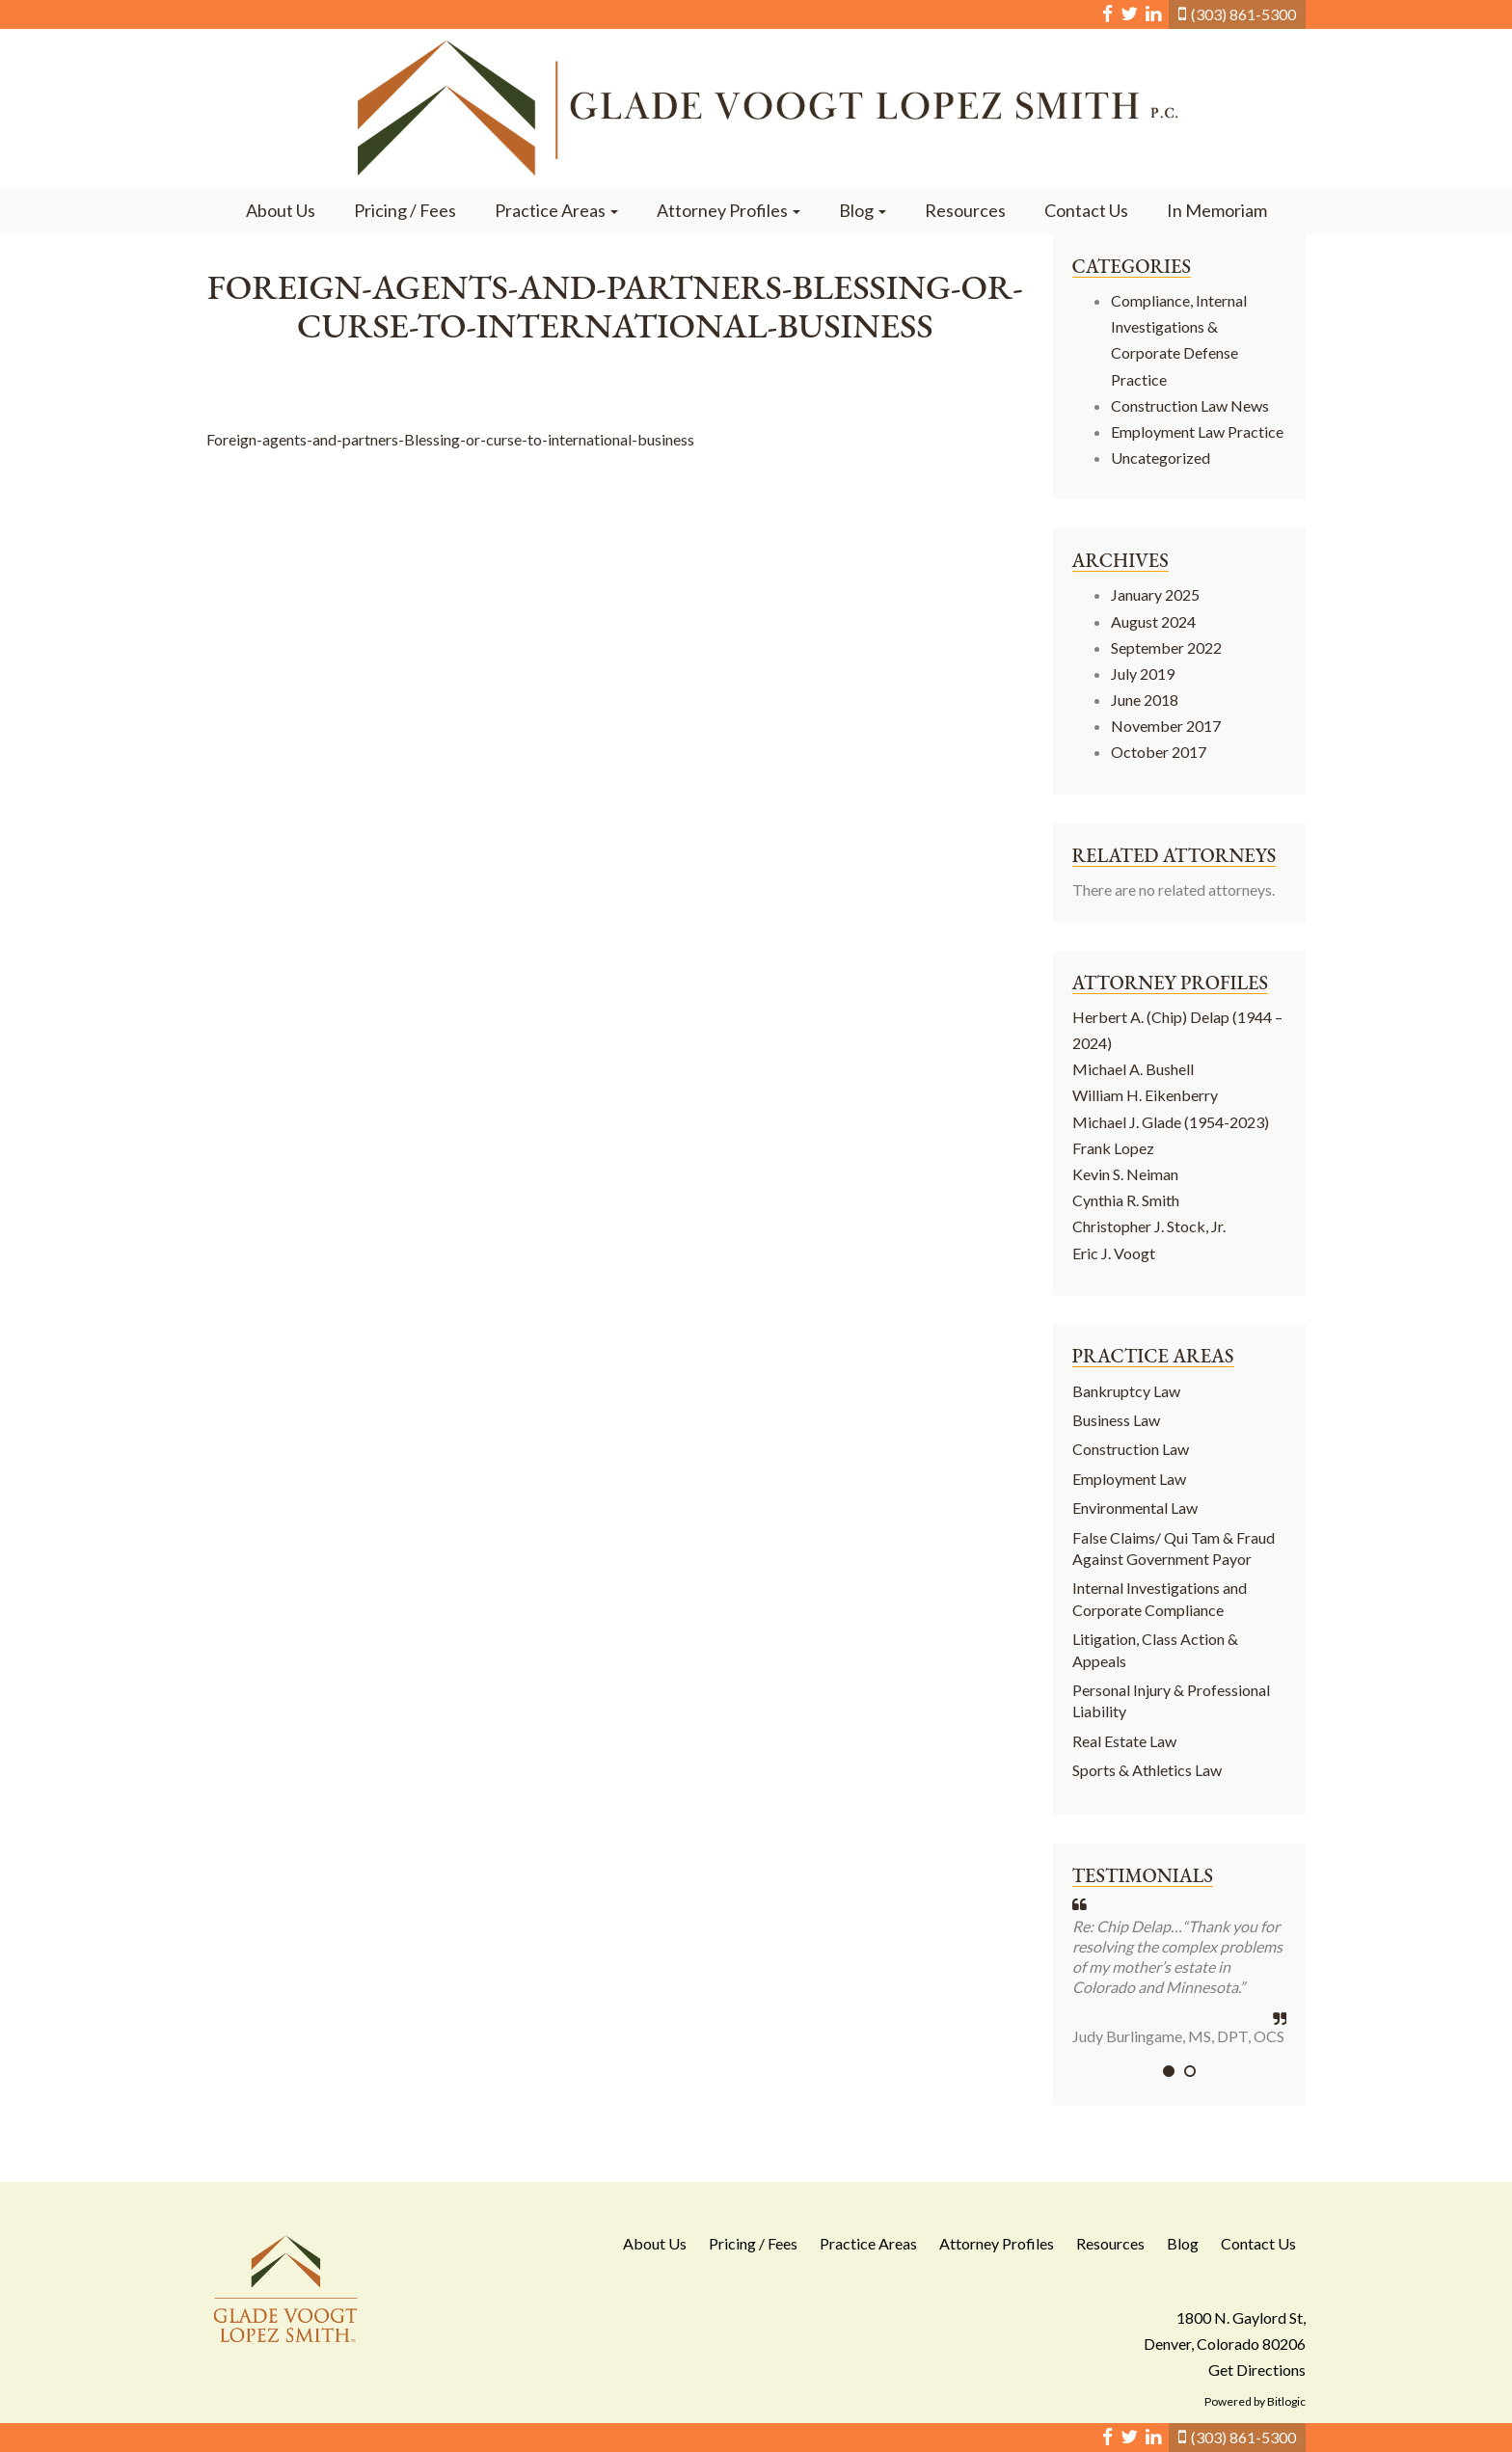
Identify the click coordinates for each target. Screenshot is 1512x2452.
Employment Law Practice (1197, 431)
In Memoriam (1217, 210)
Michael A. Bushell (1133, 1069)
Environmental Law (1135, 1507)
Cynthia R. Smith (1125, 1200)
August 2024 (1153, 621)
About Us (280, 210)
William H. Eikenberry (1145, 1095)
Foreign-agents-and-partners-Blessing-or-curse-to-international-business (450, 439)
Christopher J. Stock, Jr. (1149, 1226)
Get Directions (1257, 2369)
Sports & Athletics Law (1147, 1770)
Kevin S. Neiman (1125, 1174)
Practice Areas (556, 210)
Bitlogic (1286, 2401)
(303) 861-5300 (1243, 14)
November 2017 (1166, 725)
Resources (965, 210)
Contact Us (1086, 210)
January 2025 (1155, 594)
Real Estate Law (1124, 1741)
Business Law (1116, 1420)
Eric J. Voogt (1113, 1253)
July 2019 (1142, 673)
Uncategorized (1160, 457)
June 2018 (1144, 699)
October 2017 (1158, 751)
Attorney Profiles (728, 210)
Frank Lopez (1113, 1148)
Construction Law (1130, 1449)
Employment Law (1129, 1478)
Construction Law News (1190, 405)
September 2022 (1166, 647)
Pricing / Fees (405, 210)
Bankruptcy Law (1126, 1391)
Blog (862, 210)
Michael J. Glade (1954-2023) (1170, 1122)
